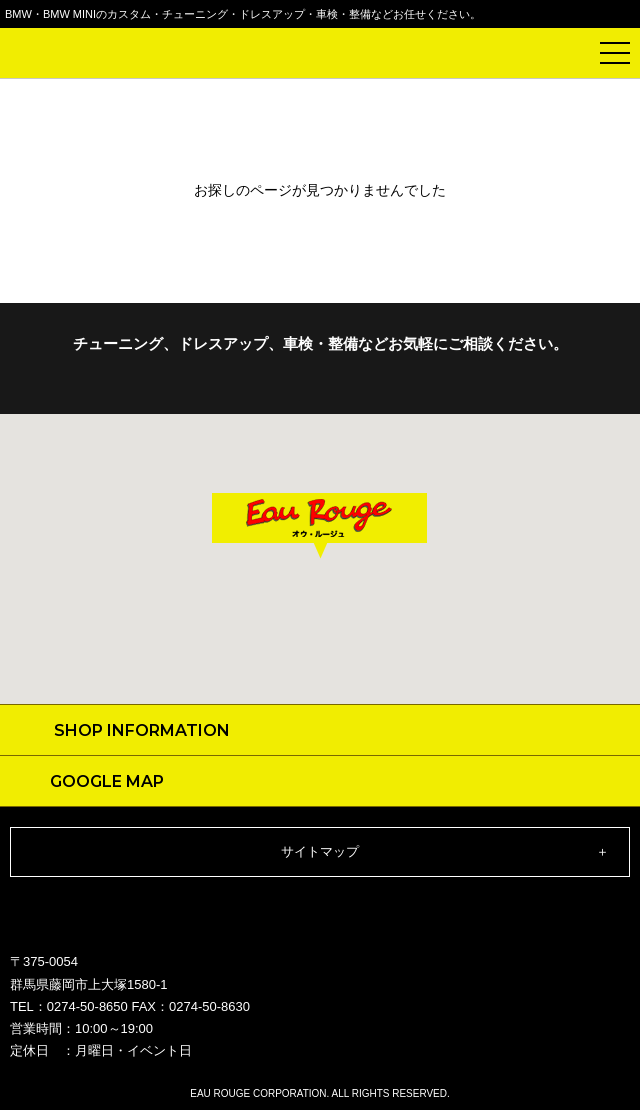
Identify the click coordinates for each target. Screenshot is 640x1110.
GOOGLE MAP (107, 781)
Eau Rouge (70, 56)
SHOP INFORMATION (142, 730)
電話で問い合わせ (565, 53)
